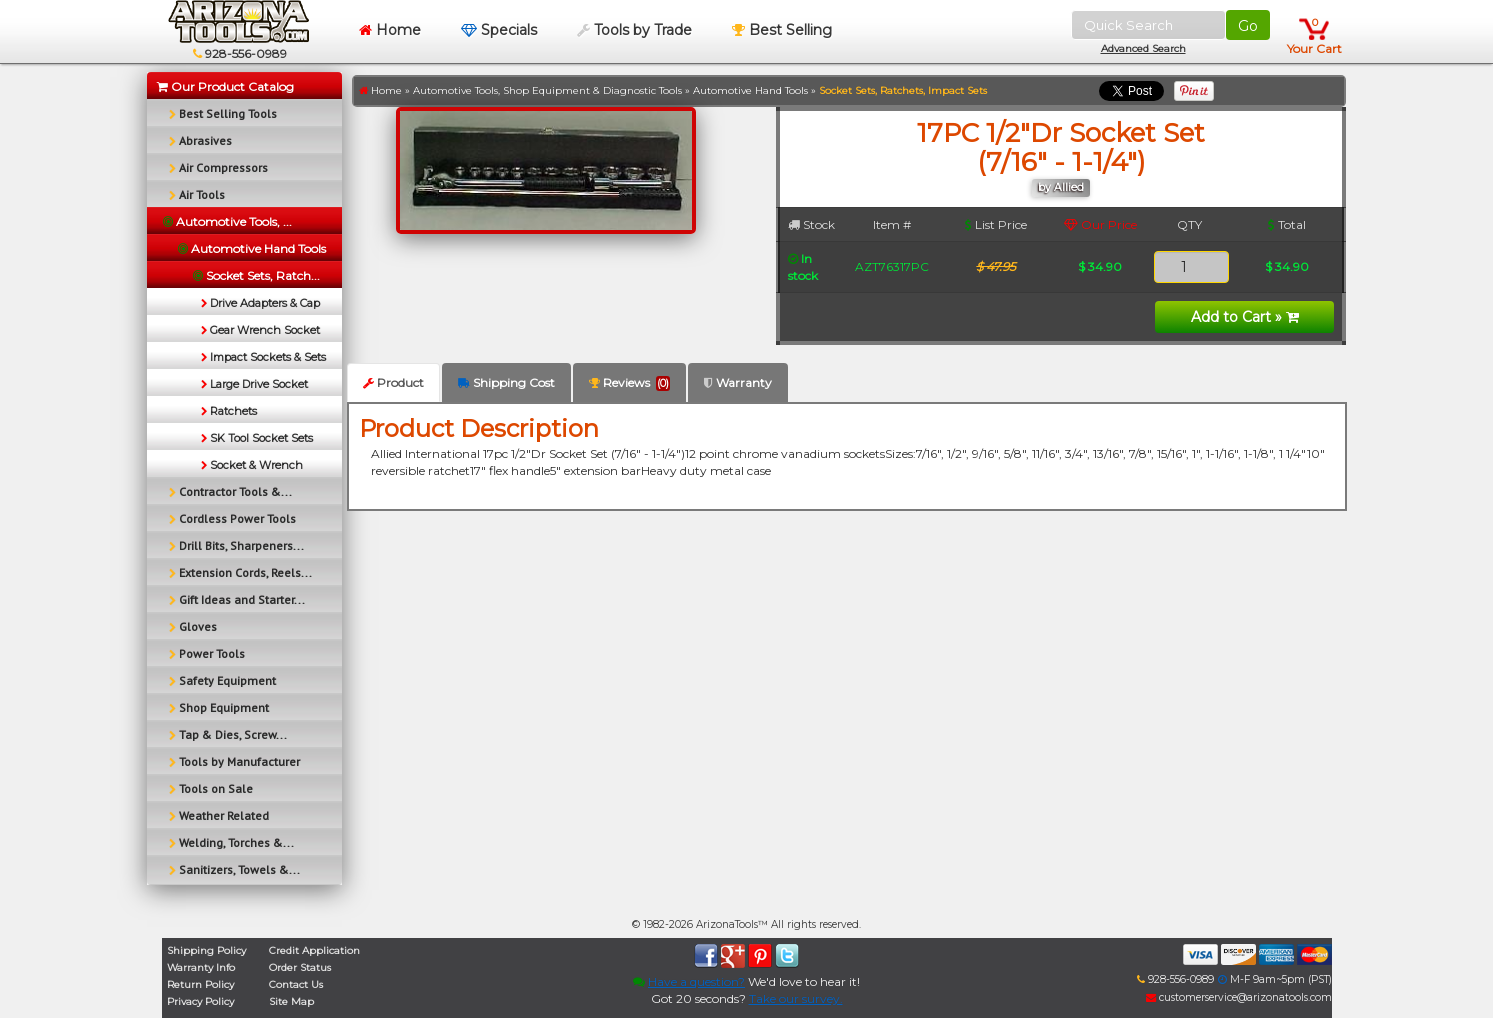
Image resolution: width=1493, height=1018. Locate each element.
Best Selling (782, 30)
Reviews (629, 383)
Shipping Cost (506, 382)
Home (390, 30)
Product (393, 382)
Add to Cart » (1245, 317)
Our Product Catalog (225, 86)
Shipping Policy (206, 950)
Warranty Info (201, 967)
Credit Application (314, 950)
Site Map (291, 1001)
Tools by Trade (634, 30)
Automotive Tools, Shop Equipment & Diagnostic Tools (547, 90)
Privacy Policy (200, 1001)
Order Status (300, 967)
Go (1248, 26)
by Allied (1061, 187)
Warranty (738, 382)
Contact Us (296, 984)
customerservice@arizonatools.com (1239, 997)
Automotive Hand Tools (750, 90)
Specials (499, 30)
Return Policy (200, 984)
